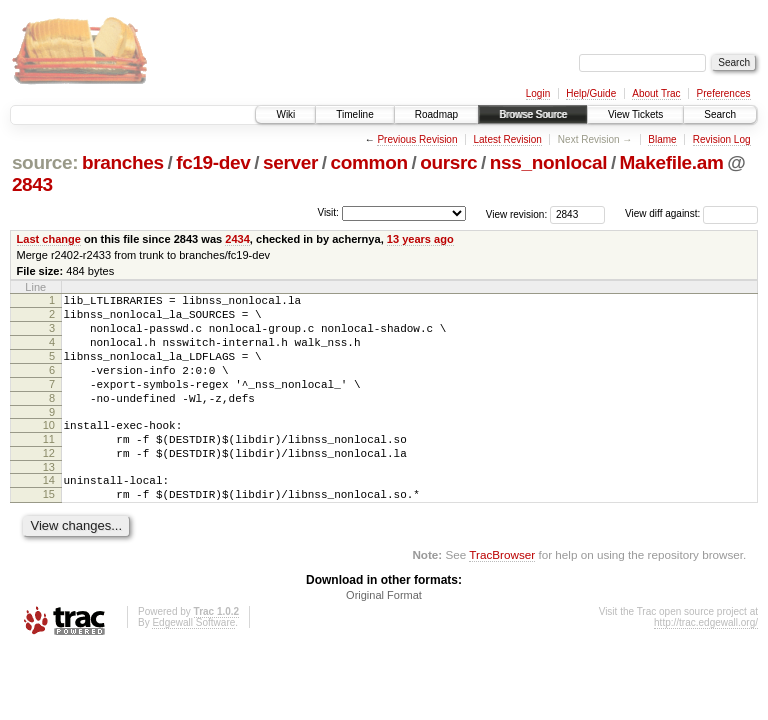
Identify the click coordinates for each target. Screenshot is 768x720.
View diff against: (691, 213)
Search (720, 114)
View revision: (517, 213)
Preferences (724, 93)
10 (49, 449)
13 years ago (420, 239)
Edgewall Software (193, 661)
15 (49, 530)
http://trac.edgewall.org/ (706, 661)
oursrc (448, 162)
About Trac (656, 93)
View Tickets (635, 114)
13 (49, 500)
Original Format (384, 634)
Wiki (285, 114)
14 (49, 513)
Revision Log (722, 139)
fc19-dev (213, 162)
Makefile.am (672, 162)
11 (49, 466)
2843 (32, 184)
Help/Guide (591, 93)
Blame (662, 139)
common (369, 162)
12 (49, 483)
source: (45, 162)
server (290, 162)
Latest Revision (507, 139)
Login (538, 93)
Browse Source (533, 114)
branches (123, 162)
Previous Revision (417, 139)
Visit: (328, 212)
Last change (49, 239)
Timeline (354, 114)
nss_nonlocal (548, 162)
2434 (237, 239)
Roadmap (436, 114)
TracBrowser (502, 593)
